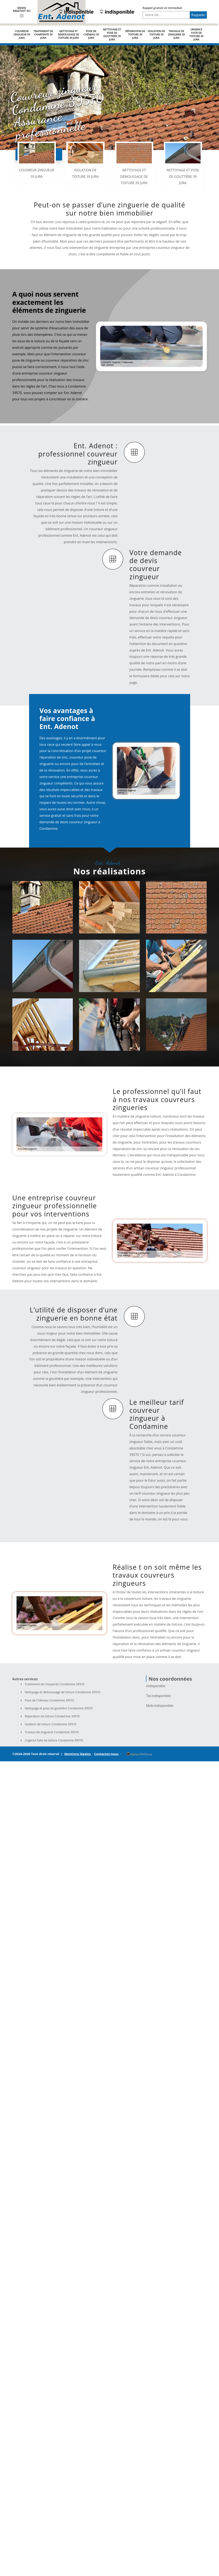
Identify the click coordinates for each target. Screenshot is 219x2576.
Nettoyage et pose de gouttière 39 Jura (112, 34)
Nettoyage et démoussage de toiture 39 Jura (68, 34)
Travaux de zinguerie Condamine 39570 (52, 1732)
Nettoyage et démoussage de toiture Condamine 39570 (62, 1692)
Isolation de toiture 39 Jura (156, 34)
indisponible (76, 12)
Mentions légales (77, 1754)
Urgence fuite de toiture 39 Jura (196, 34)
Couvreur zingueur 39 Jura (22, 34)
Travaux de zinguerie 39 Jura (176, 34)
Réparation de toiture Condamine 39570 (52, 1716)
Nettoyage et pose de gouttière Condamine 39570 (59, 1708)
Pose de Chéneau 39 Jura (91, 34)
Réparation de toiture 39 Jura (135, 34)
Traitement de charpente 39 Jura (43, 34)
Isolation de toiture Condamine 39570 (50, 1724)
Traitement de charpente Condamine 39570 (55, 1684)
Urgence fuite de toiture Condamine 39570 (54, 1740)
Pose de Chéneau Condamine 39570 (49, 1700)
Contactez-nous (106, 1754)
